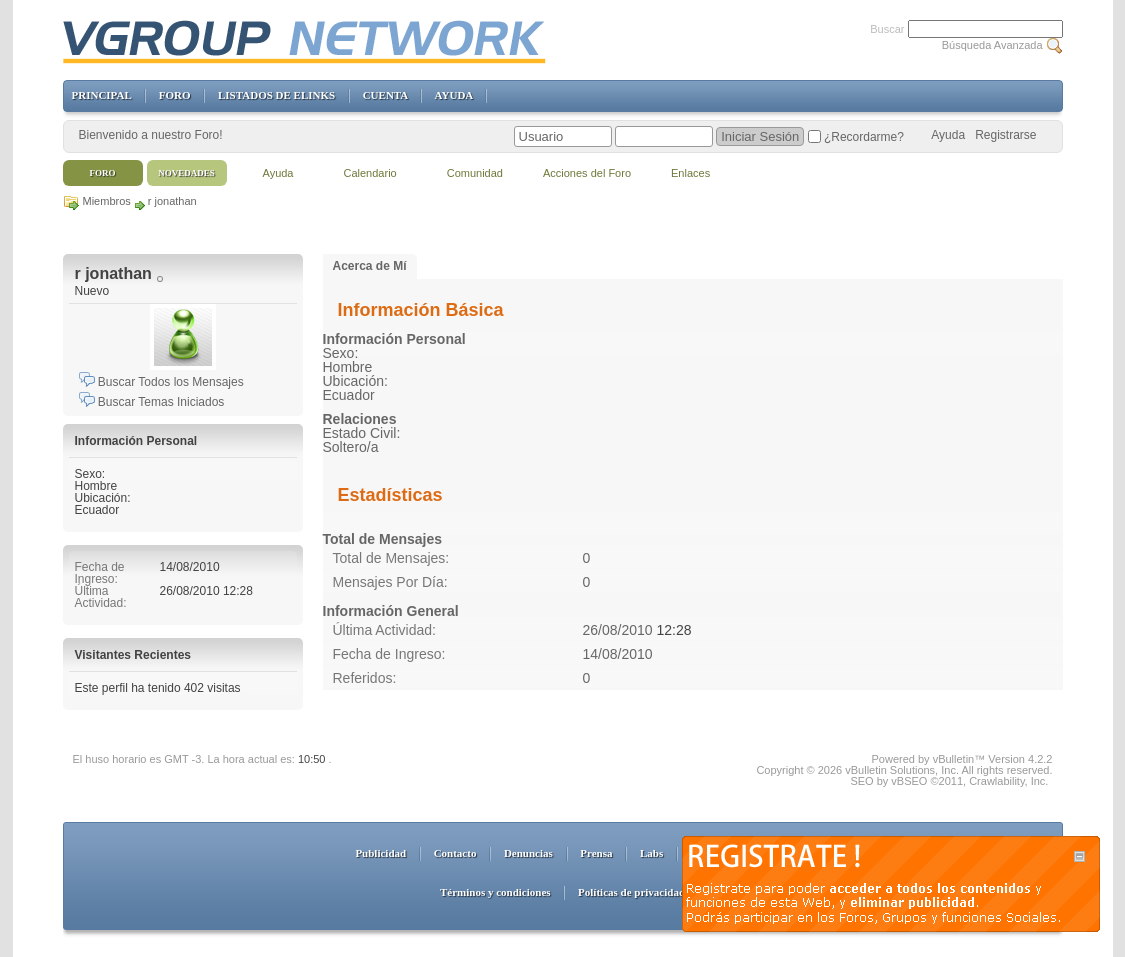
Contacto (455, 853)
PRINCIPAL (102, 95)
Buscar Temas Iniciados (152, 402)
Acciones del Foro (587, 173)
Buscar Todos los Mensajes (161, 382)
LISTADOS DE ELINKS (276, 95)
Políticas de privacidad (631, 892)
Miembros (107, 201)
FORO (175, 95)
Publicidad (380, 853)
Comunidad (475, 173)
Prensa (596, 853)
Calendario (370, 173)
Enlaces (690, 173)
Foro (103, 173)
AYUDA (454, 95)
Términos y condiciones (495, 892)
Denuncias (528, 853)
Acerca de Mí (370, 266)
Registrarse (1005, 135)
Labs (651, 853)
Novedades (186, 173)
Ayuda (948, 135)
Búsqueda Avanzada (992, 45)
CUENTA (385, 95)
